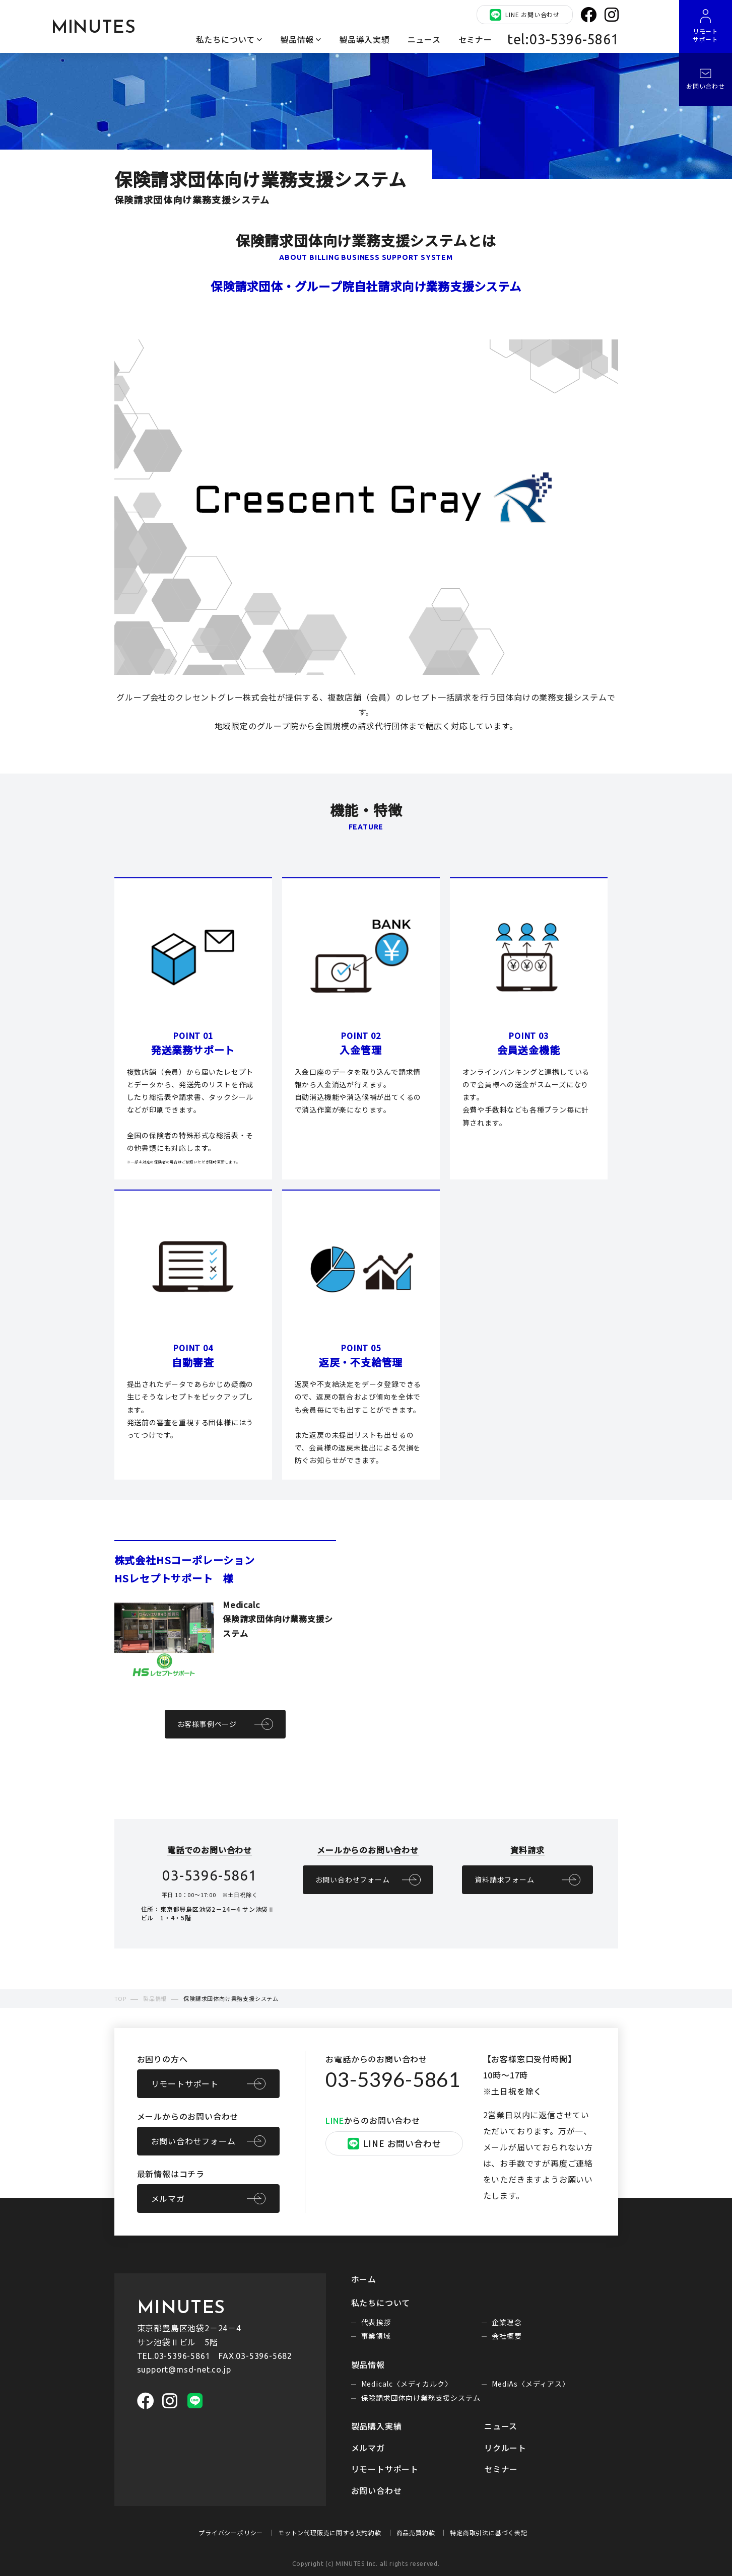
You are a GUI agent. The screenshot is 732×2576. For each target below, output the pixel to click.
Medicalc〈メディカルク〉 (406, 2384)
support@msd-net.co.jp (184, 2369)
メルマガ (168, 2198)
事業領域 (376, 2336)
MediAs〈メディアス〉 (530, 2384)
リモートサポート (185, 2083)
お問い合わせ (376, 2490)
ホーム (363, 2278)
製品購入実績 (376, 2425)
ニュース (424, 39)
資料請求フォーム (504, 1879)
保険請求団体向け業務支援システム (421, 2398)
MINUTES (93, 28)
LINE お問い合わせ (525, 14)
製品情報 (297, 39)
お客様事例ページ (207, 1724)
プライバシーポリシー (230, 2532)
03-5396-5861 (392, 2079)
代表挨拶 (376, 2322)
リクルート (505, 2447)
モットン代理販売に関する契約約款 (329, 2532)
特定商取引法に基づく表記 (488, 2532)
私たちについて (225, 39)
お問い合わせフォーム (352, 1879)
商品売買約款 (415, 2532)
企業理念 (506, 2322)
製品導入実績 (364, 39)
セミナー (475, 39)
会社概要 (506, 2336)
